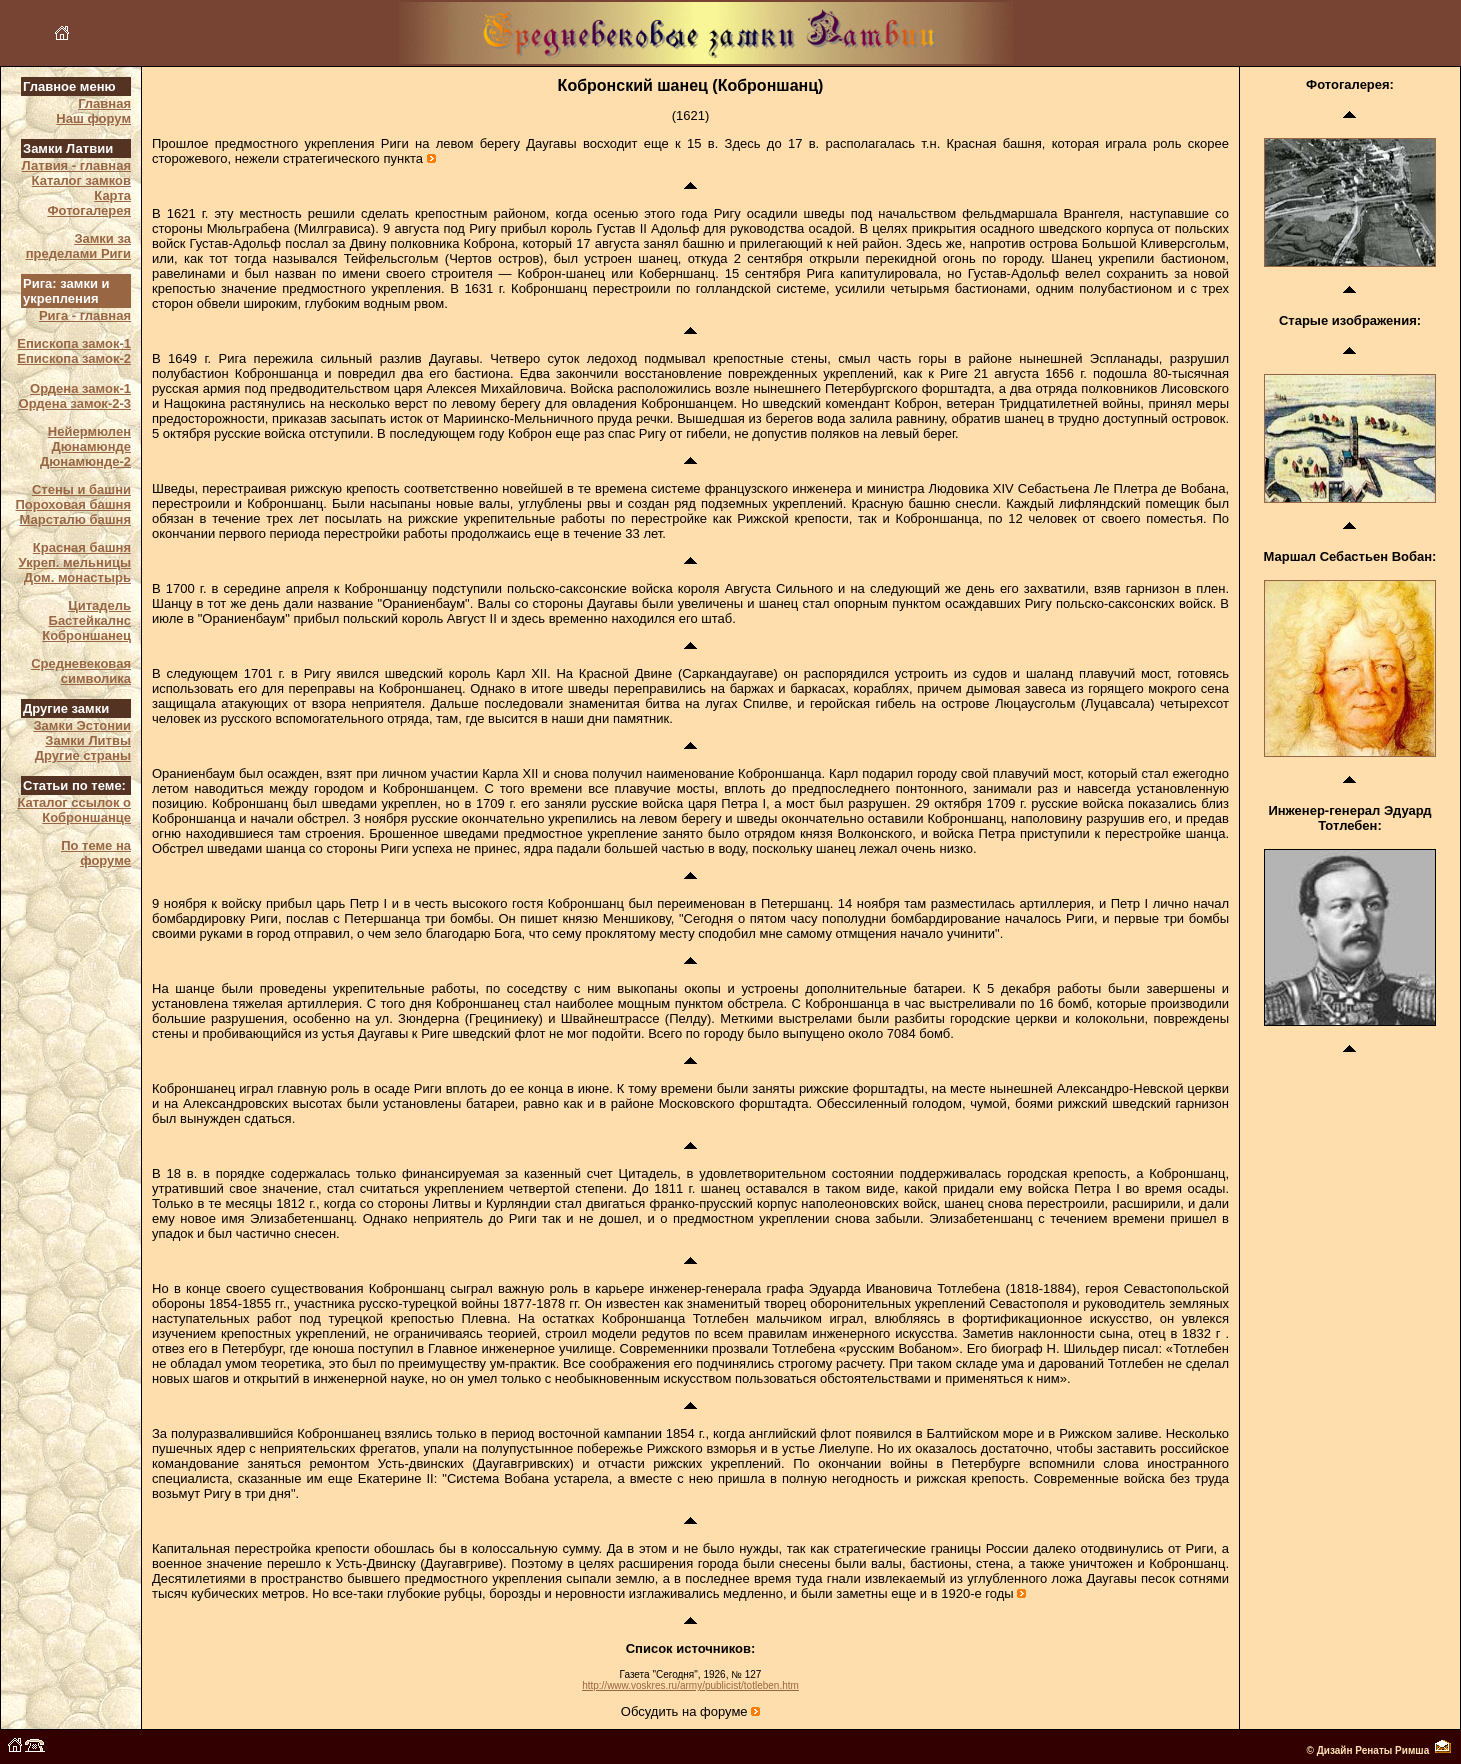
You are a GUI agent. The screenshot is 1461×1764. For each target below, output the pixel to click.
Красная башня (82, 547)
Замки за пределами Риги (78, 246)
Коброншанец (86, 635)
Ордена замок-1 (80, 388)
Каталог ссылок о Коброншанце (74, 810)
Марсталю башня (76, 519)
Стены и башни (81, 489)
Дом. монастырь (77, 577)
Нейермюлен (89, 431)
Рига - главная (85, 315)
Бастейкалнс (90, 620)
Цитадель (99, 605)
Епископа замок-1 (74, 343)
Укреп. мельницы (75, 562)
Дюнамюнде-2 (85, 461)
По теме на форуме (96, 853)
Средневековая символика (81, 671)
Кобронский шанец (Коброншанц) (691, 85)
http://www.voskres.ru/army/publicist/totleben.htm (690, 1685)
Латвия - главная (76, 165)
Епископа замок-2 (74, 358)
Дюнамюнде (92, 446)
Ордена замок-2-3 (75, 403)
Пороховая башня (73, 504)
